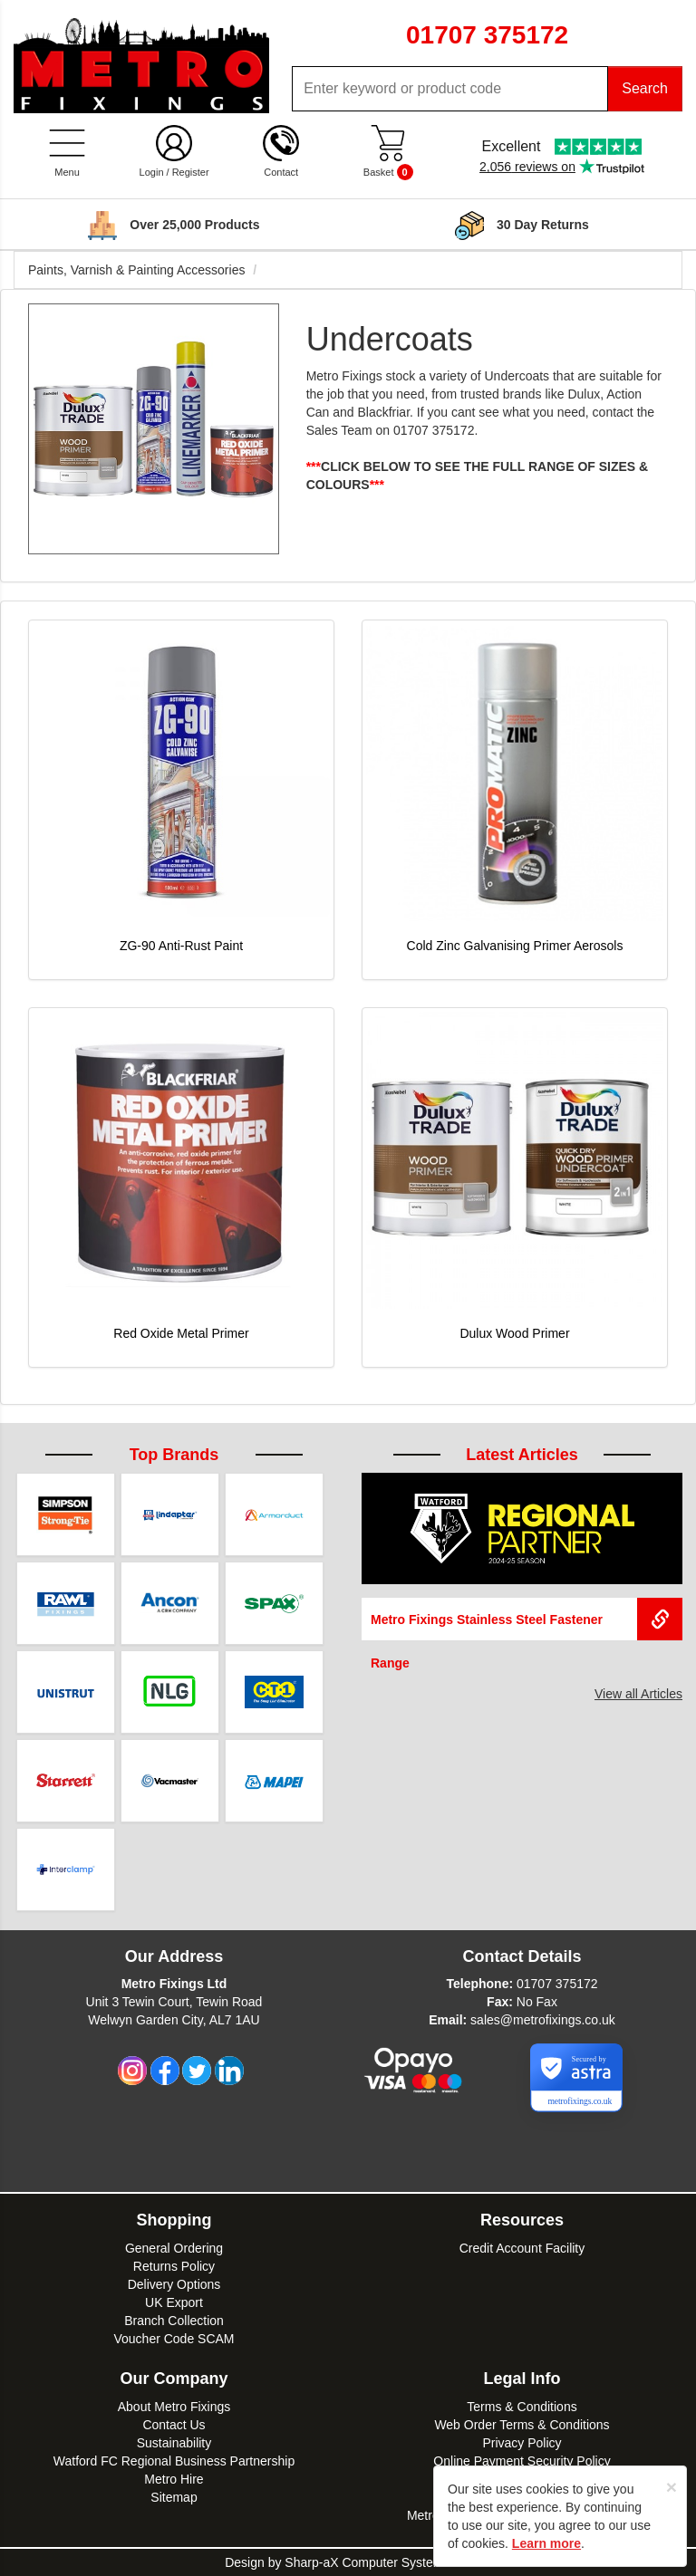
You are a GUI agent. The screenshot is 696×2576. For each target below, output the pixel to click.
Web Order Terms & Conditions (521, 2424)
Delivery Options (174, 2284)
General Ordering (174, 2248)
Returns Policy (174, 2266)
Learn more (546, 2543)
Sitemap (173, 2497)
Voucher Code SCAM (173, 2338)
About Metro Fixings (174, 2406)
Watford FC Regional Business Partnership (174, 2461)
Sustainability (174, 2443)
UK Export (174, 2302)
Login (152, 172)
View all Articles (638, 1694)
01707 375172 (557, 1983)
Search (645, 88)
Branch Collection (174, 2320)
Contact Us (173, 2424)
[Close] (671, 2486)
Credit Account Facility (522, 2248)
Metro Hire (173, 2479)
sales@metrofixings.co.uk (542, 2020)
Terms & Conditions (521, 2406)
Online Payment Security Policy (521, 2461)
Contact (281, 172)
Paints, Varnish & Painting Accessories (136, 270)
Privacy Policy (521, 2443)
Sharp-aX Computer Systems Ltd (377, 2562)
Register (190, 172)
